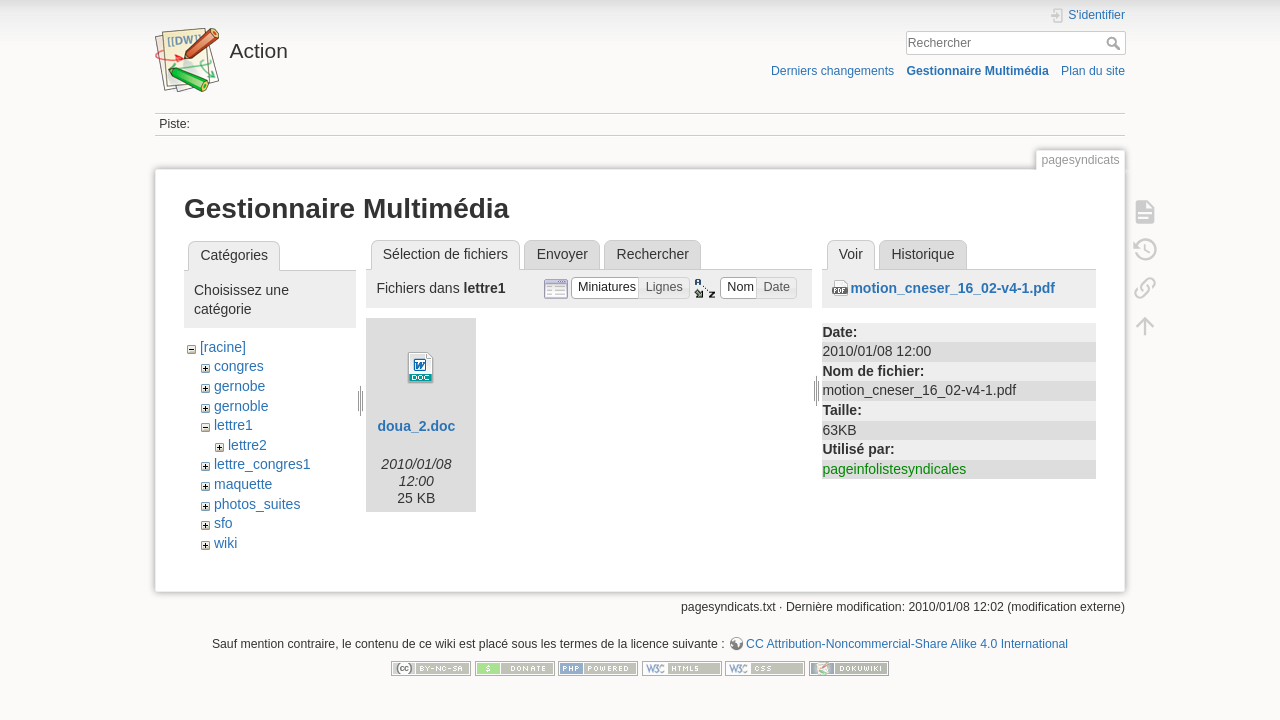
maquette (243, 484)
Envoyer (562, 254)
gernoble (241, 406)
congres (239, 366)
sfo (223, 523)
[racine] (223, 347)
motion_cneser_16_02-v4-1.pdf (952, 288)
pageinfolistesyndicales (894, 469)
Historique (922, 254)
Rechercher (1115, 43)
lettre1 (233, 425)
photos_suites (257, 504)
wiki (225, 543)
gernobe (239, 386)
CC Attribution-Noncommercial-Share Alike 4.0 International (907, 654)
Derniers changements (832, 71)
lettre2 (247, 445)
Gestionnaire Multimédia (977, 71)
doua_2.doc (416, 426)
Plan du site (1093, 71)
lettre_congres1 (262, 464)
